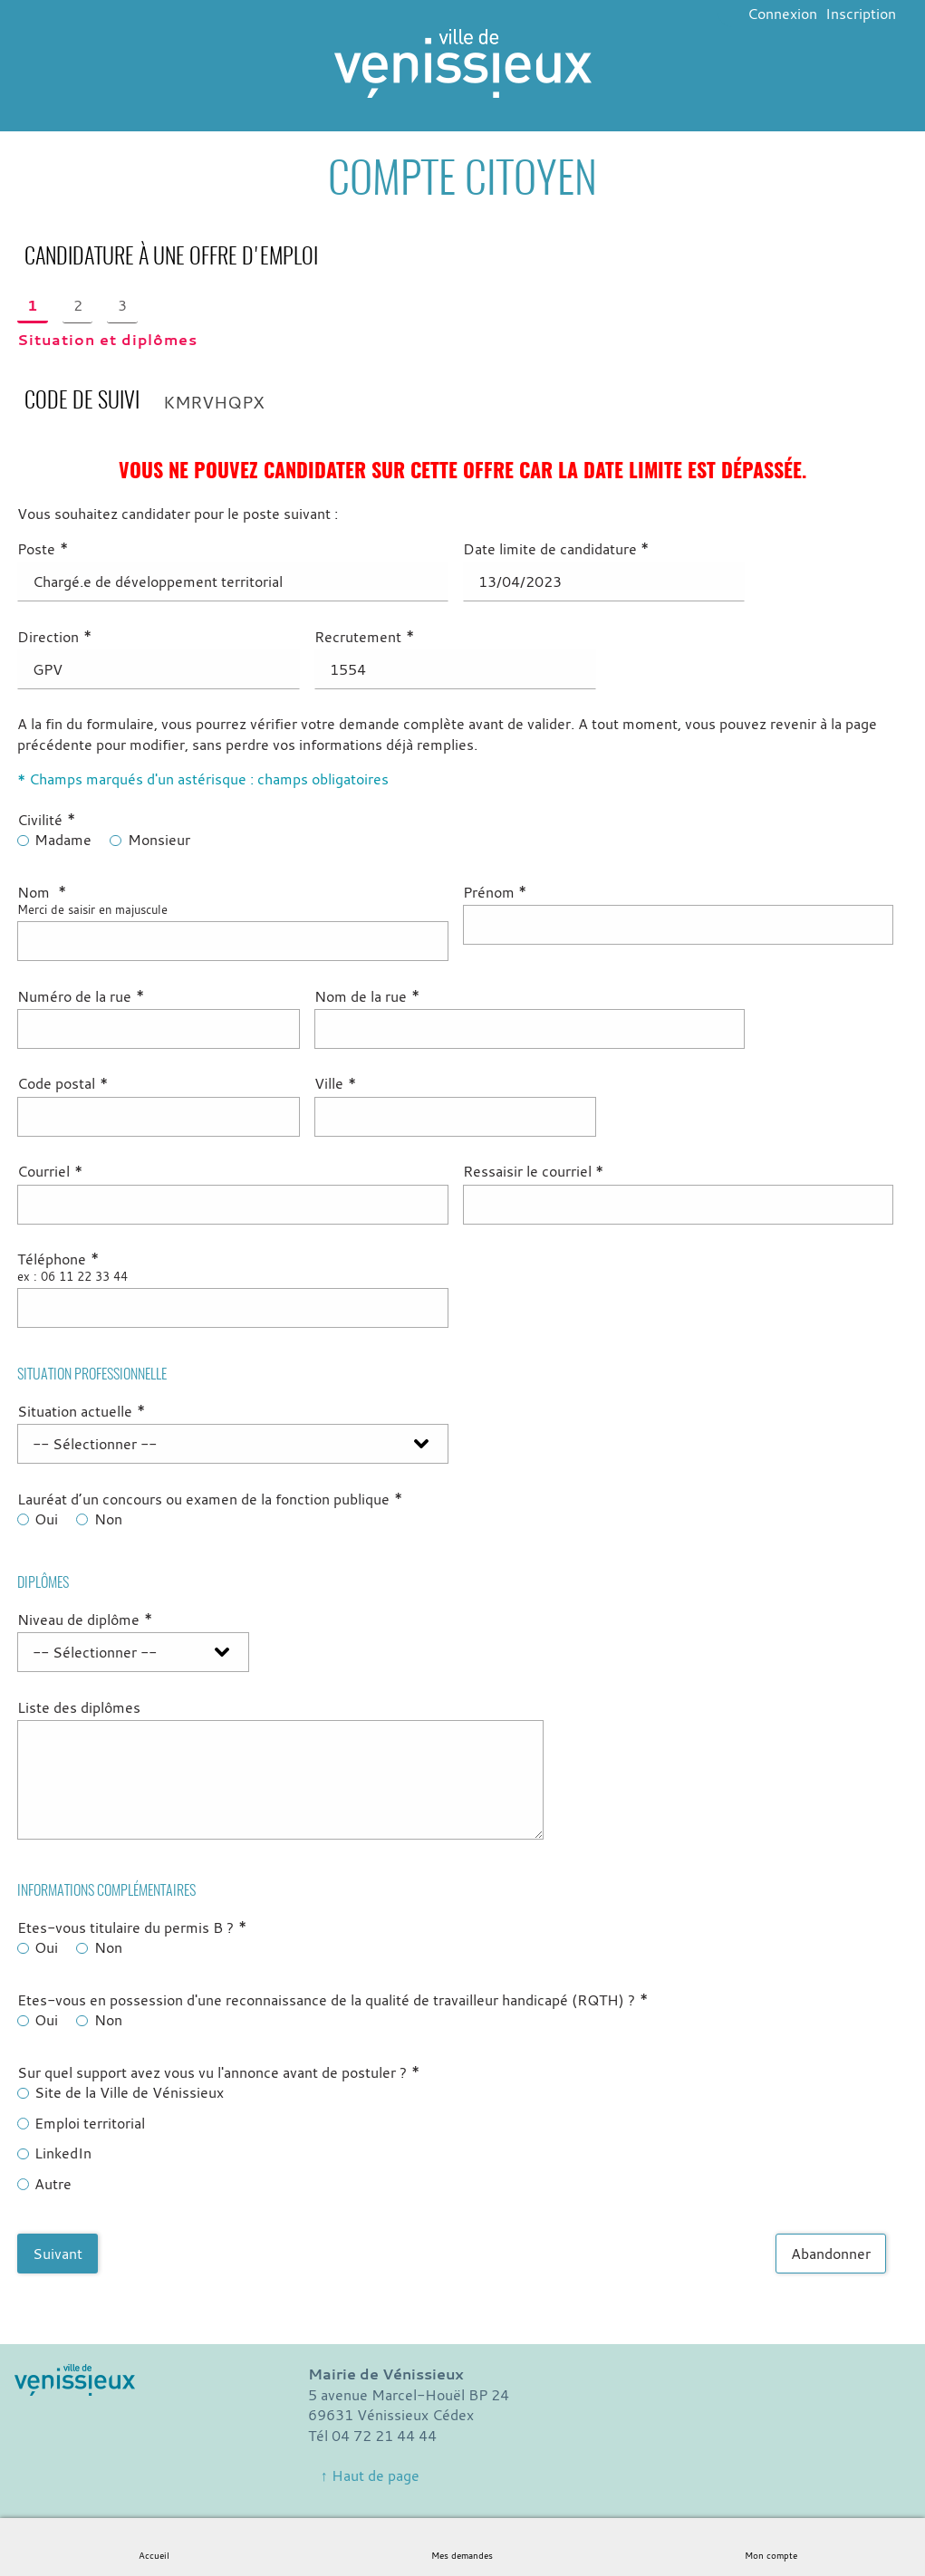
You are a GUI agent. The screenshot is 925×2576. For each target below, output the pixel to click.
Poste (42, 549)
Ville (335, 1083)
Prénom (495, 892)
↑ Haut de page (370, 2475)
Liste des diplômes (78, 1707)
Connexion (782, 14)
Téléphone (58, 1259)
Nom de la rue (366, 996)
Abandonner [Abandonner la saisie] (831, 2254)
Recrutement (364, 637)
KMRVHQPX (214, 402)
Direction (54, 637)
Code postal (62, 1083)
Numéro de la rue (80, 996)
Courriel (49, 1171)
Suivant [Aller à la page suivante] (57, 2254)
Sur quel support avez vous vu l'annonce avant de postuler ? (218, 2072)
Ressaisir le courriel (533, 1171)
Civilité (46, 820)
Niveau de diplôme (84, 1619)
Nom (41, 892)
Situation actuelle (81, 1411)
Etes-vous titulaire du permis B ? (131, 1927)
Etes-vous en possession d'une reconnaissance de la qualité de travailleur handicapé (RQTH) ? (332, 2000)
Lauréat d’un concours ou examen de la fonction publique (209, 1499)
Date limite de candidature (556, 549)
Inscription (860, 14)
